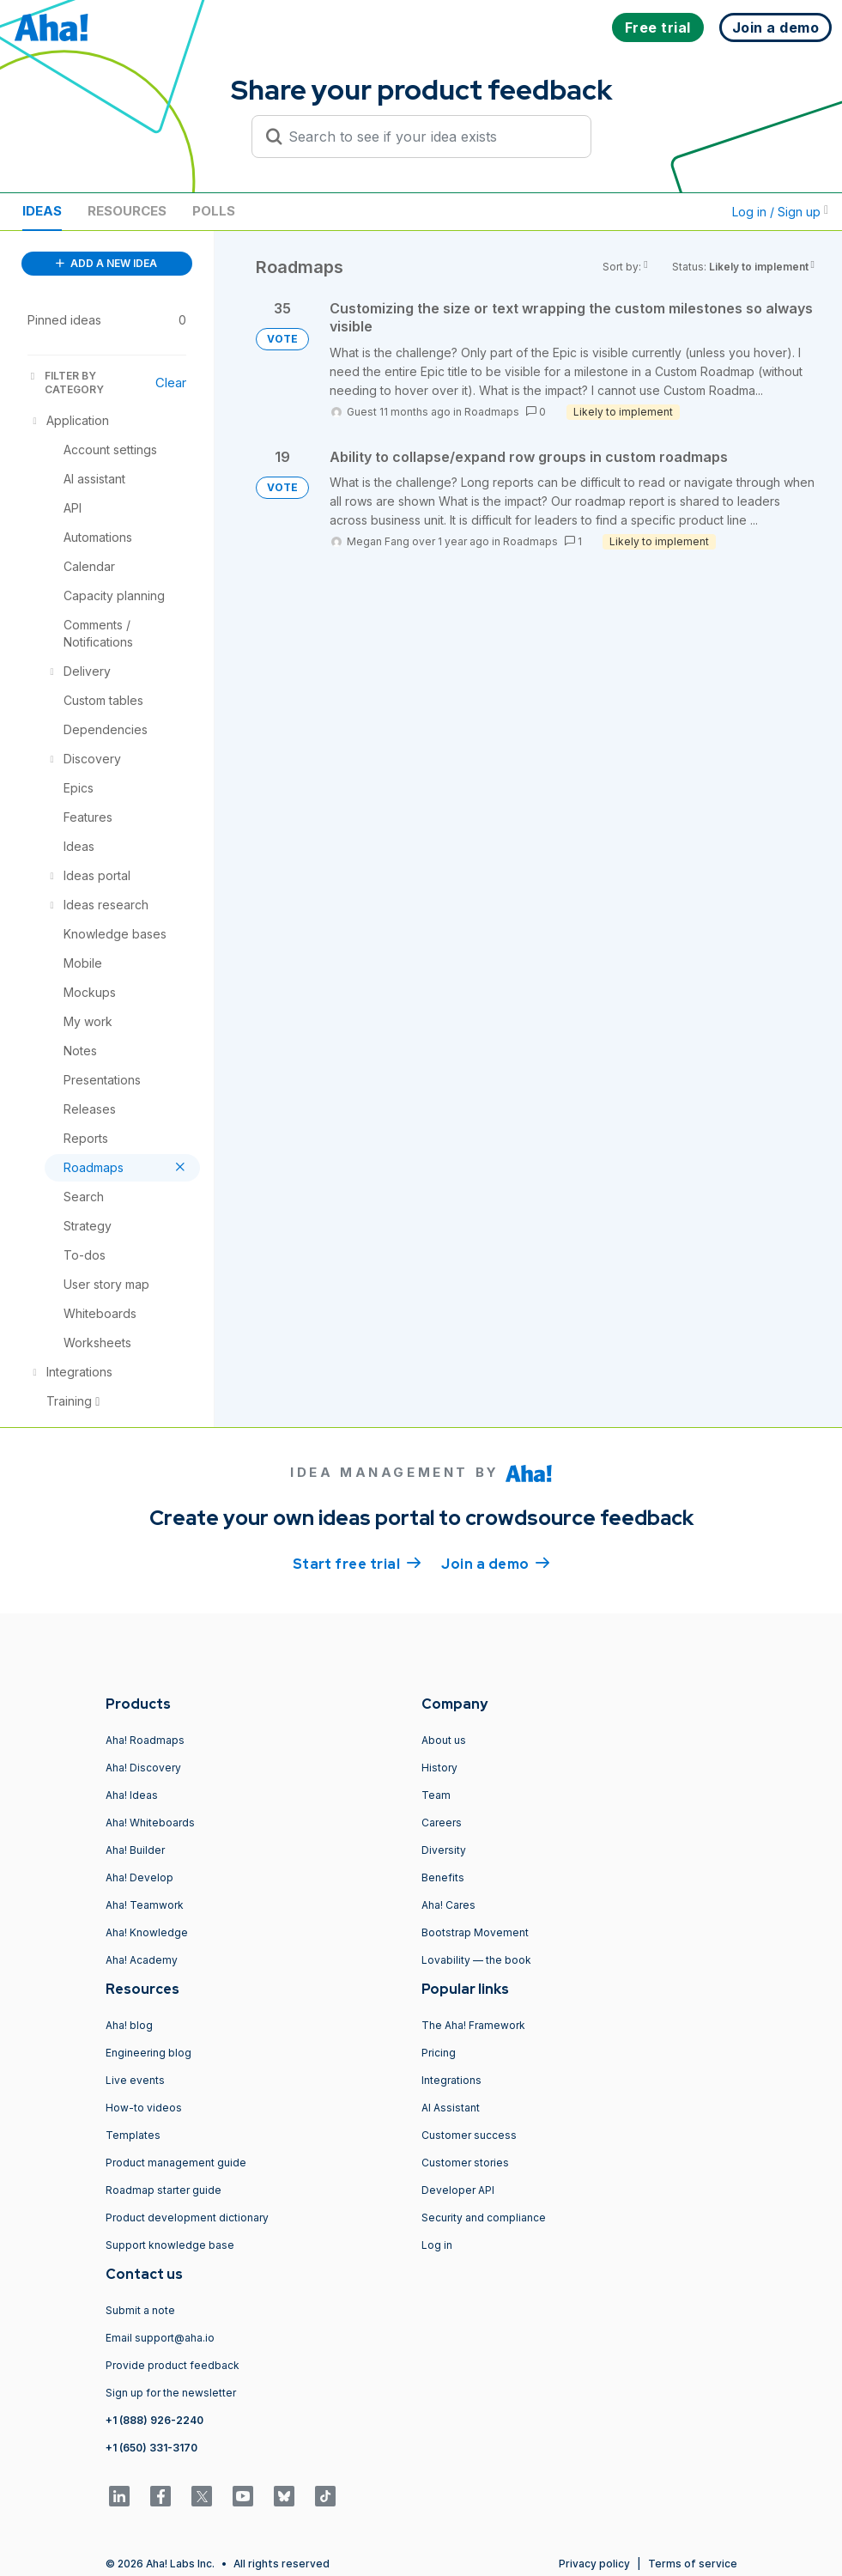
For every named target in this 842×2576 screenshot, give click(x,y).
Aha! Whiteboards (150, 1822)
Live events (135, 2080)
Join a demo (495, 1563)
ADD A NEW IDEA (106, 263)
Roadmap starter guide (163, 2190)
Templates (133, 2135)
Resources (127, 211)
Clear (170, 382)
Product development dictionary (187, 2217)
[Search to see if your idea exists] (429, 136)
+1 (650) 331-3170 (151, 2447)
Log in (436, 2245)
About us (443, 1740)
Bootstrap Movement (475, 1932)
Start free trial (357, 1563)
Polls (213, 211)
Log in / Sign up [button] (780, 211)
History (439, 1767)
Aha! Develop (139, 1877)
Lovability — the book (476, 1959)
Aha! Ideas (132, 1795)
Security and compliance (483, 2217)
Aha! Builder (135, 1850)
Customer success (469, 2135)
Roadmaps (491, 411)
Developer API (457, 2190)
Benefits (442, 1877)
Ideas (42, 211)
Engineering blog (148, 2052)
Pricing (438, 2052)
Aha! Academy (142, 1959)
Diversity (443, 1850)
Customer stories (465, 2162)
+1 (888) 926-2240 (154, 2420)
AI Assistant (450, 2107)
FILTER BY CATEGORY (65, 382)
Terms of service (692, 2563)
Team (436, 1795)
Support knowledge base (170, 2245)
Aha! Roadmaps (145, 1740)
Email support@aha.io (160, 2337)
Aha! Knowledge (147, 1932)
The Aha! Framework (473, 2025)
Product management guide (176, 2162)
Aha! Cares (448, 1905)
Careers (441, 1822)
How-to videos (144, 2107)
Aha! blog (129, 2025)
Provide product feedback (172, 2365)
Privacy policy (594, 2563)
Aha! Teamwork (145, 1905)
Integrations (451, 2080)
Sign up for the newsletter (171, 2392)
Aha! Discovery (143, 1767)
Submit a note (140, 2310)
